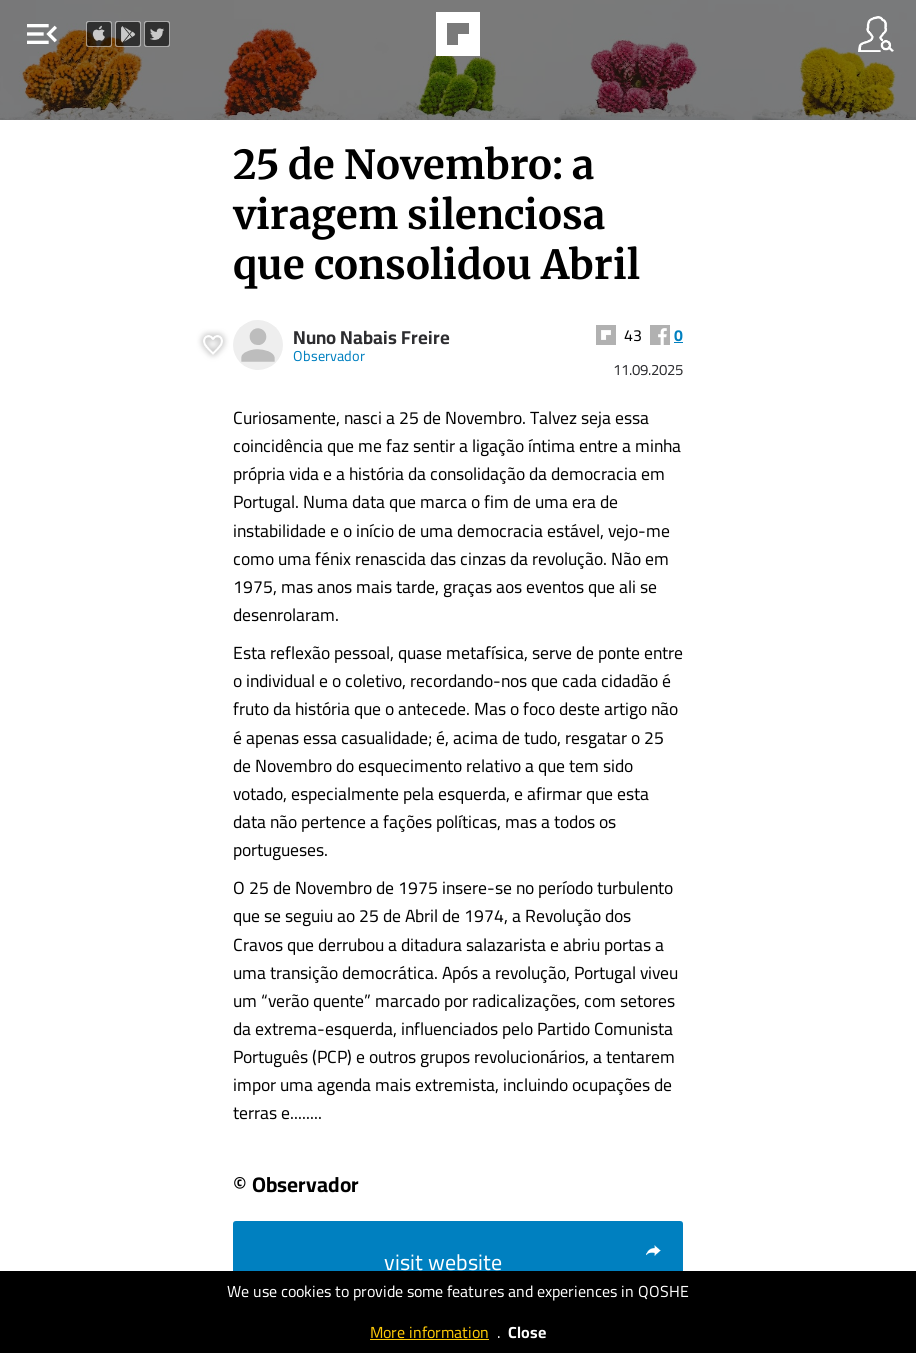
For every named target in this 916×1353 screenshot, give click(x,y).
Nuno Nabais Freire (371, 337)
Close (527, 1332)
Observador (329, 355)
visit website (523, 1262)
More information (429, 1332)
